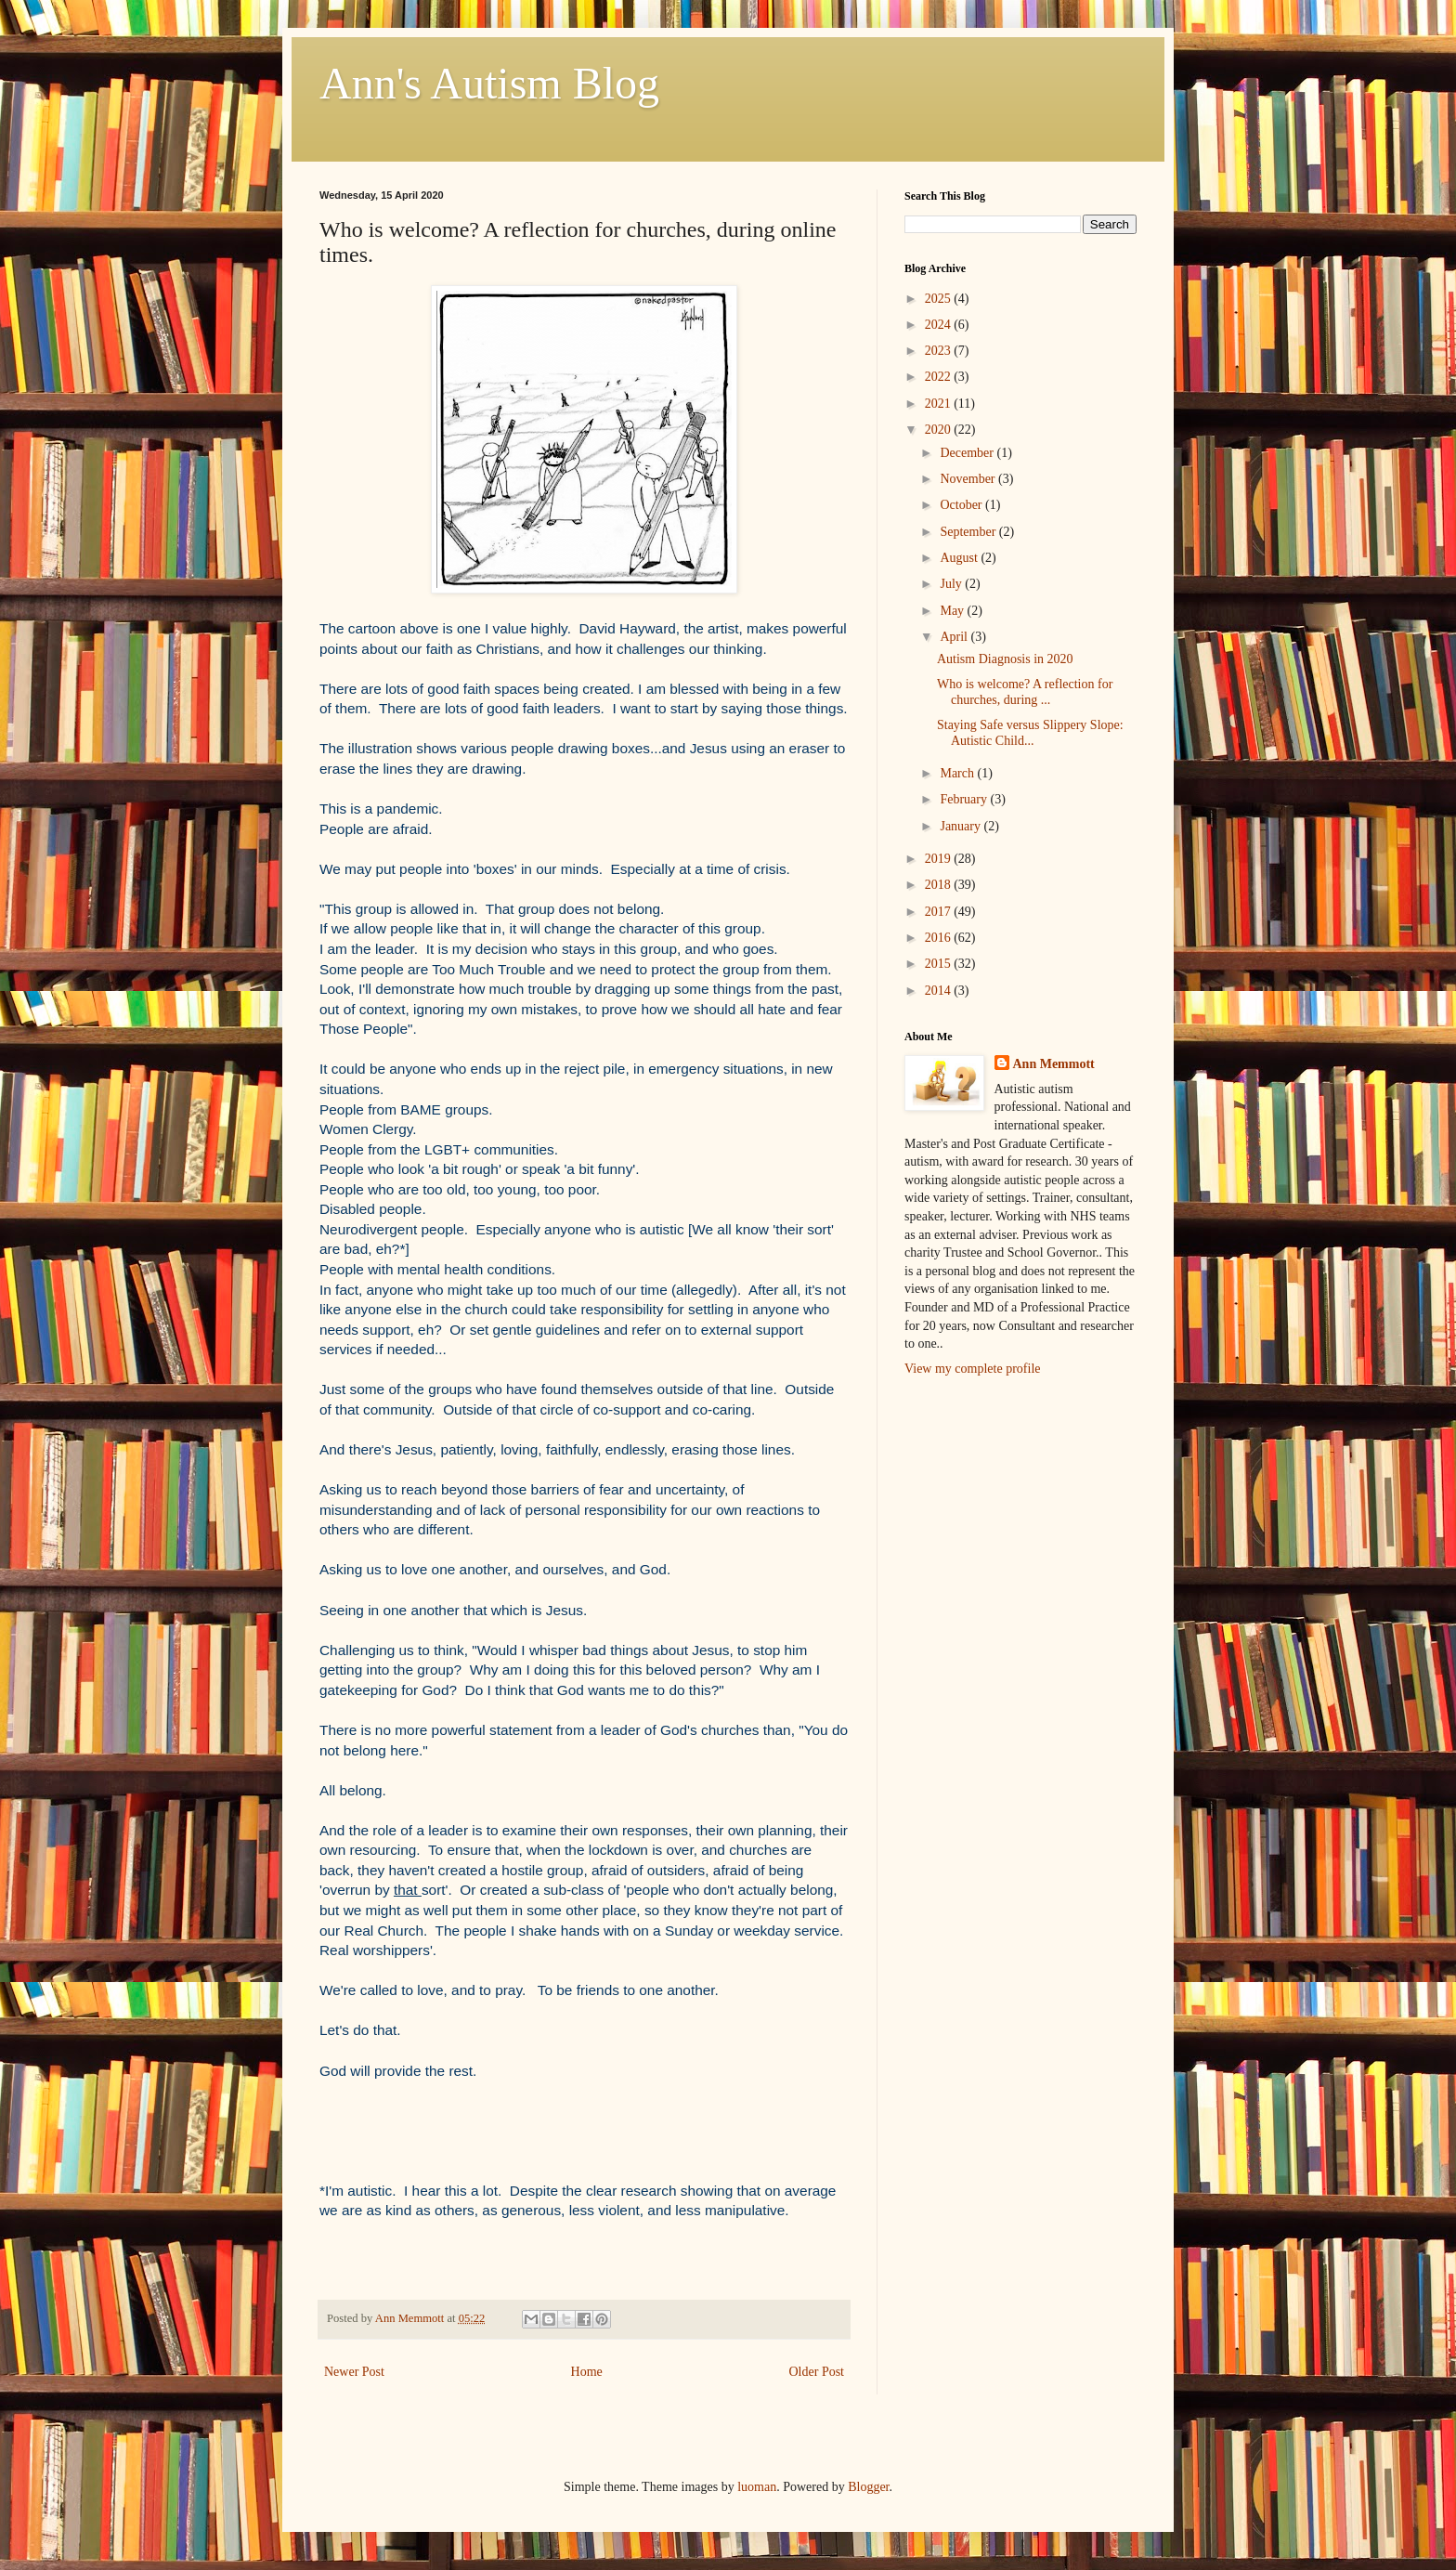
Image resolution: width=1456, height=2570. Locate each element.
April (955, 637)
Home (587, 2372)
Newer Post (354, 2372)
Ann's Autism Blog (489, 83)
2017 (940, 912)
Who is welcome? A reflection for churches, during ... (1024, 692)
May (953, 611)
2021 (940, 404)
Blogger (868, 2487)
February (965, 799)
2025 (940, 299)
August (960, 558)
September (969, 532)
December (968, 453)
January (961, 826)
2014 (940, 991)
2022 (940, 377)
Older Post (817, 2372)
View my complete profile (972, 1369)
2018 (940, 885)
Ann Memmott (1054, 1064)
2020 (940, 430)
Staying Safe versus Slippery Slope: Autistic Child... (1030, 733)
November (969, 479)
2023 (940, 351)
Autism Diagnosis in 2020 (1005, 659)
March (958, 773)
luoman (756, 2487)
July (952, 584)
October (962, 505)
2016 (940, 938)
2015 (940, 964)
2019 (940, 859)
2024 (940, 325)
